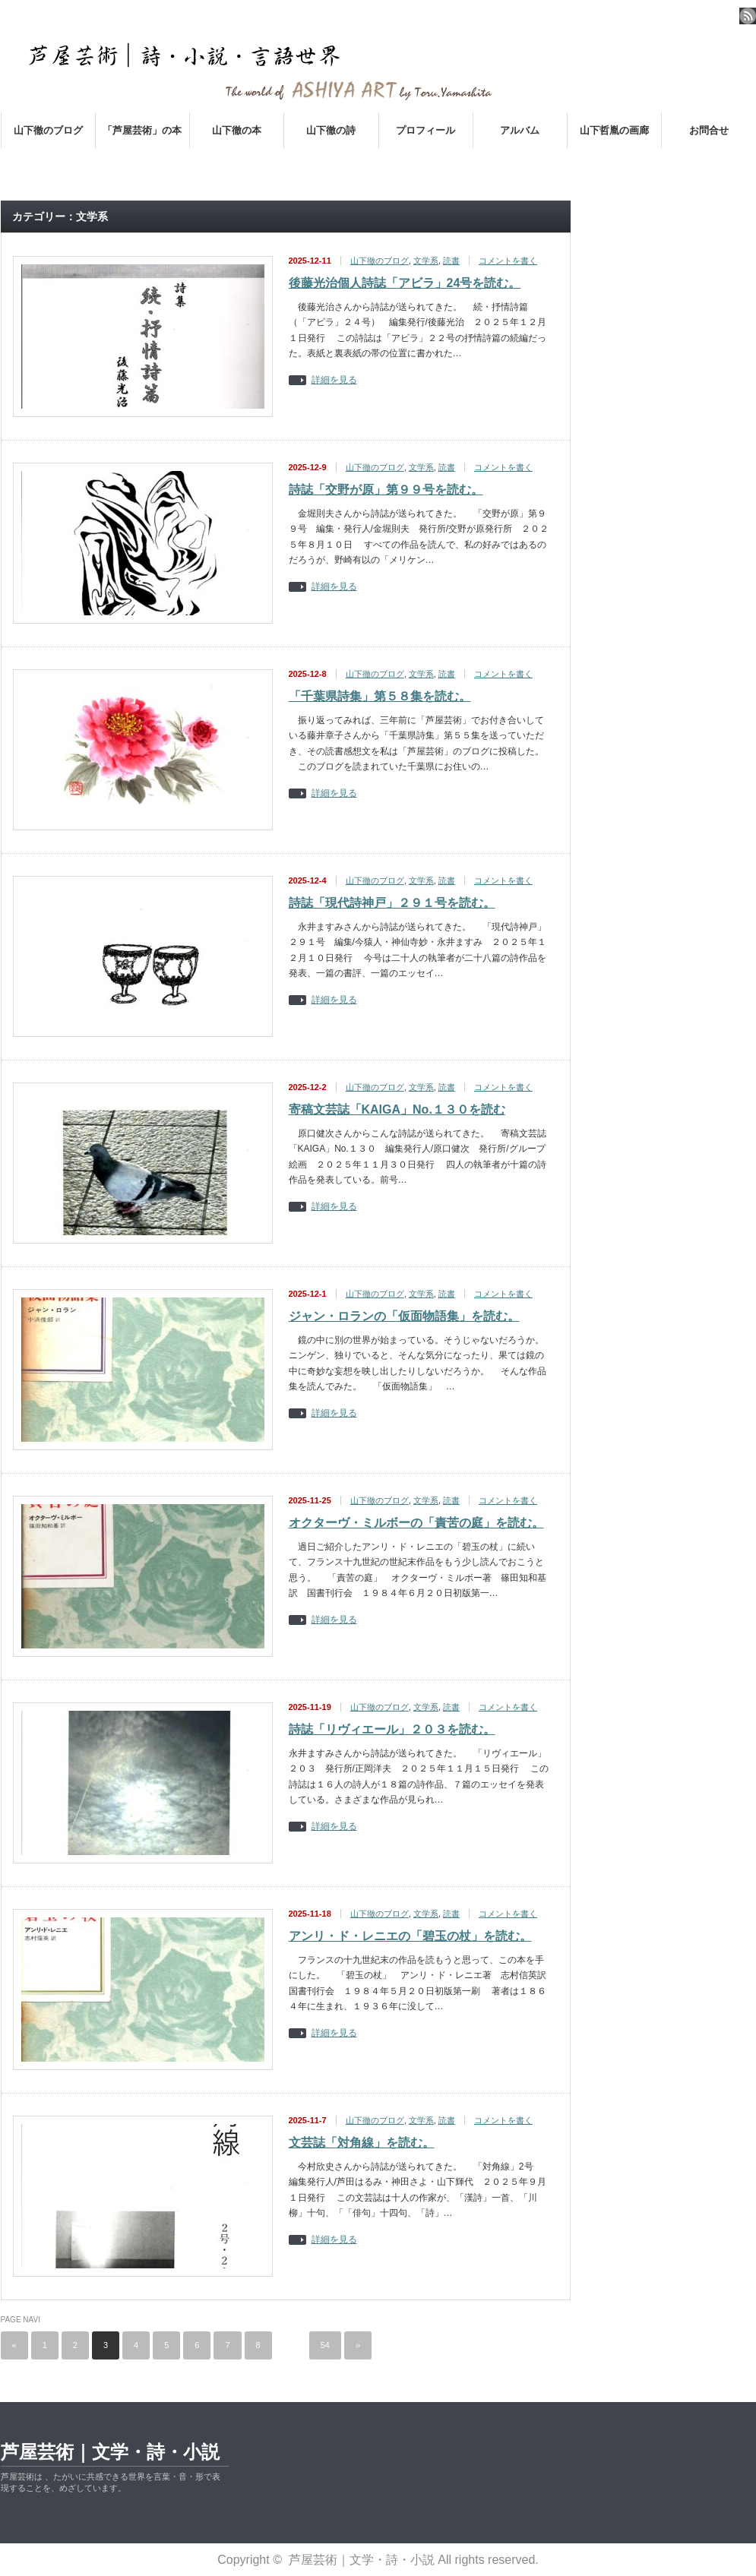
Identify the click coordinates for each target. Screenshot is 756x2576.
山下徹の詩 (331, 130)
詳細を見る (334, 380)
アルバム (519, 130)
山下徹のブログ (48, 130)
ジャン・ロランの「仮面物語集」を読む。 (404, 1316)
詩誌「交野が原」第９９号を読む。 (386, 489)
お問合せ (709, 130)
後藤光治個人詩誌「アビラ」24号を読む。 (405, 283)
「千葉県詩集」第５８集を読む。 (380, 696)
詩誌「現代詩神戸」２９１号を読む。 (392, 902)
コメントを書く (508, 260)
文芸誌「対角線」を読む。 (362, 2142)
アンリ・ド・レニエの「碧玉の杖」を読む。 (410, 1936)
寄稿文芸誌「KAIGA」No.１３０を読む (397, 1109)
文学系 (425, 260)
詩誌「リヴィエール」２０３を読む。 (392, 1729)
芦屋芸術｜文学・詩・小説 (110, 2452)
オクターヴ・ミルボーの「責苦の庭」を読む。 (416, 1522)
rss (747, 16)
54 (325, 2345)
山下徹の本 (236, 130)
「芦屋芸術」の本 (142, 130)
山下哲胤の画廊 (614, 130)
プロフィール (425, 130)
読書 (451, 260)
